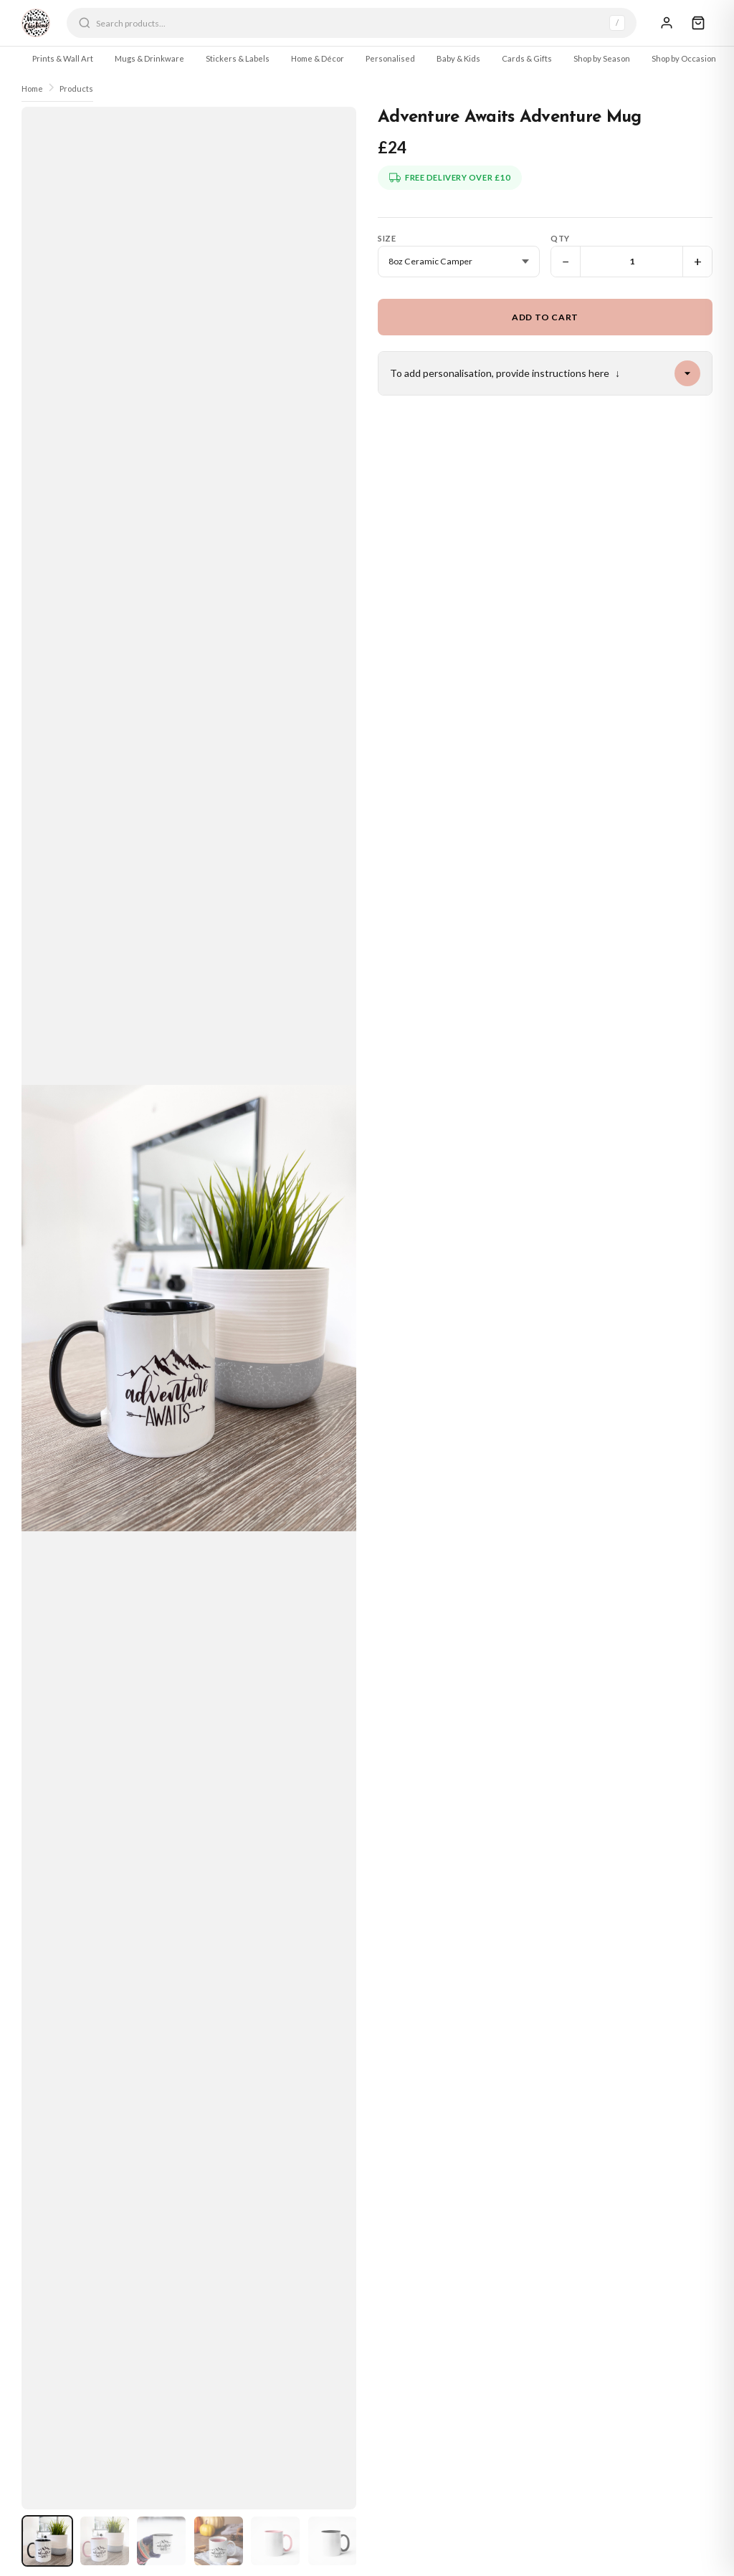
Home (32, 88)
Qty (560, 238)
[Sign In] (666, 23)
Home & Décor (317, 58)
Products (76, 88)
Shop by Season (601, 58)
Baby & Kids (458, 58)
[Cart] (698, 23)
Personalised (390, 58)
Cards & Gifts (527, 58)
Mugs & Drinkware (149, 58)
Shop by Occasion (684, 58)
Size (387, 238)
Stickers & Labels (238, 58)
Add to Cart (545, 317)
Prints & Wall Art (62, 58)
